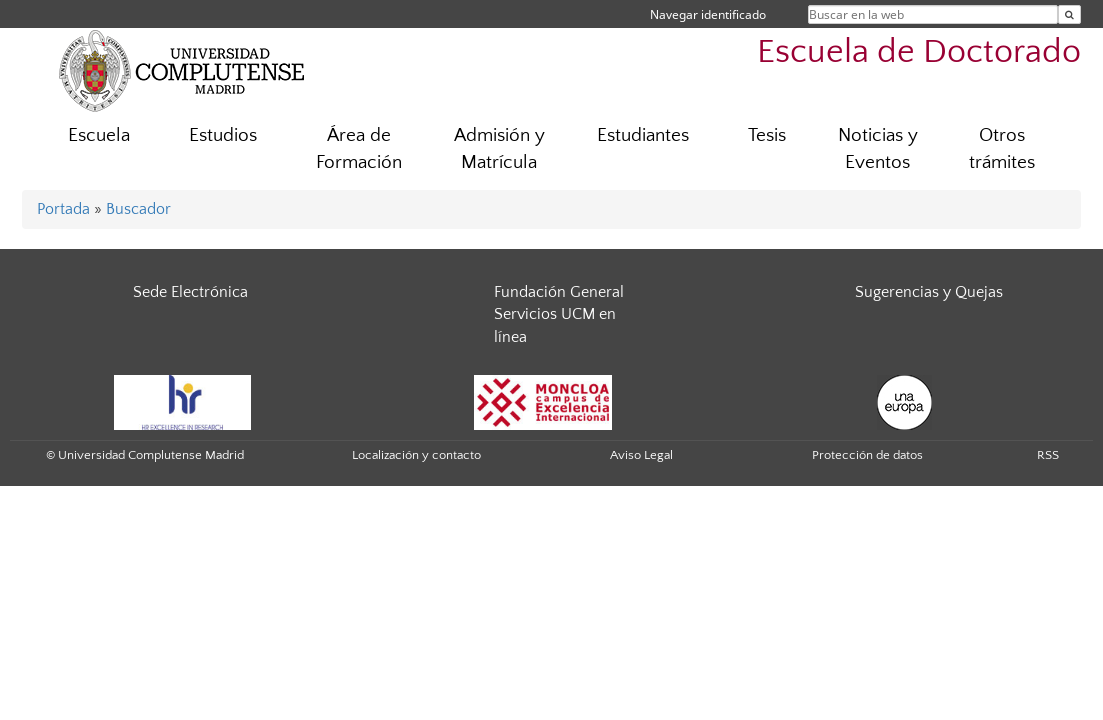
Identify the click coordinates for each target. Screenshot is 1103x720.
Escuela (99, 135)
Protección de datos (867, 455)
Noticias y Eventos (878, 149)
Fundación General (559, 292)
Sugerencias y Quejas (929, 292)
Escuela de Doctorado (919, 52)
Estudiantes (643, 135)
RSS (1048, 455)
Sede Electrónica (190, 292)
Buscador (138, 209)
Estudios (223, 135)
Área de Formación (359, 149)
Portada (63, 209)
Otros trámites (1002, 149)
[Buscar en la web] (1069, 14)
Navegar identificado (708, 14)
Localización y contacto (416, 455)
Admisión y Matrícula (499, 149)
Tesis (767, 135)
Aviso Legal (641, 455)
